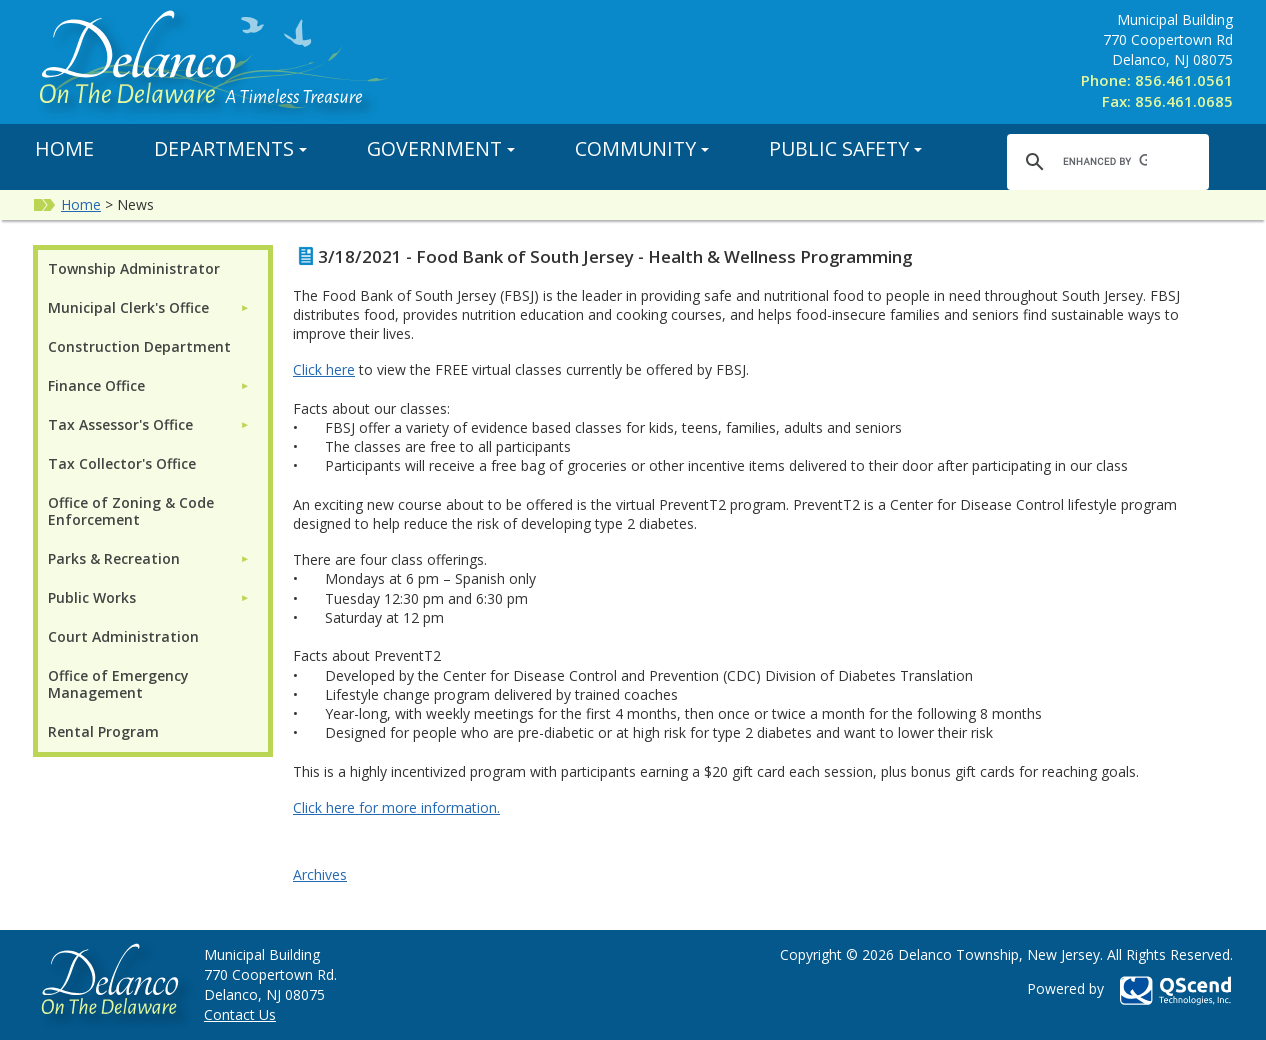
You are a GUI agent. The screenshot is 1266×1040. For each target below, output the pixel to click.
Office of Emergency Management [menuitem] (118, 684)
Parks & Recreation (114, 558)
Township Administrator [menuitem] (134, 268)
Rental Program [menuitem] (103, 731)
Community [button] (642, 148)
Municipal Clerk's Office (128, 307)
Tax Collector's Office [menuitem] (122, 463)
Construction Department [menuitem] (139, 346)
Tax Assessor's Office (120, 424)
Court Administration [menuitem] (123, 636)
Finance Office (96, 385)
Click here (324, 369)
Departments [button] (230, 148)
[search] (1105, 161)
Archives (320, 874)
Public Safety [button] (845, 148)
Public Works (92, 597)
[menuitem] (149, 307)
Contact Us (240, 1014)
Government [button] (441, 148)
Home (64, 148)
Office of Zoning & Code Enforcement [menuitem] (131, 511)
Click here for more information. (396, 807)
